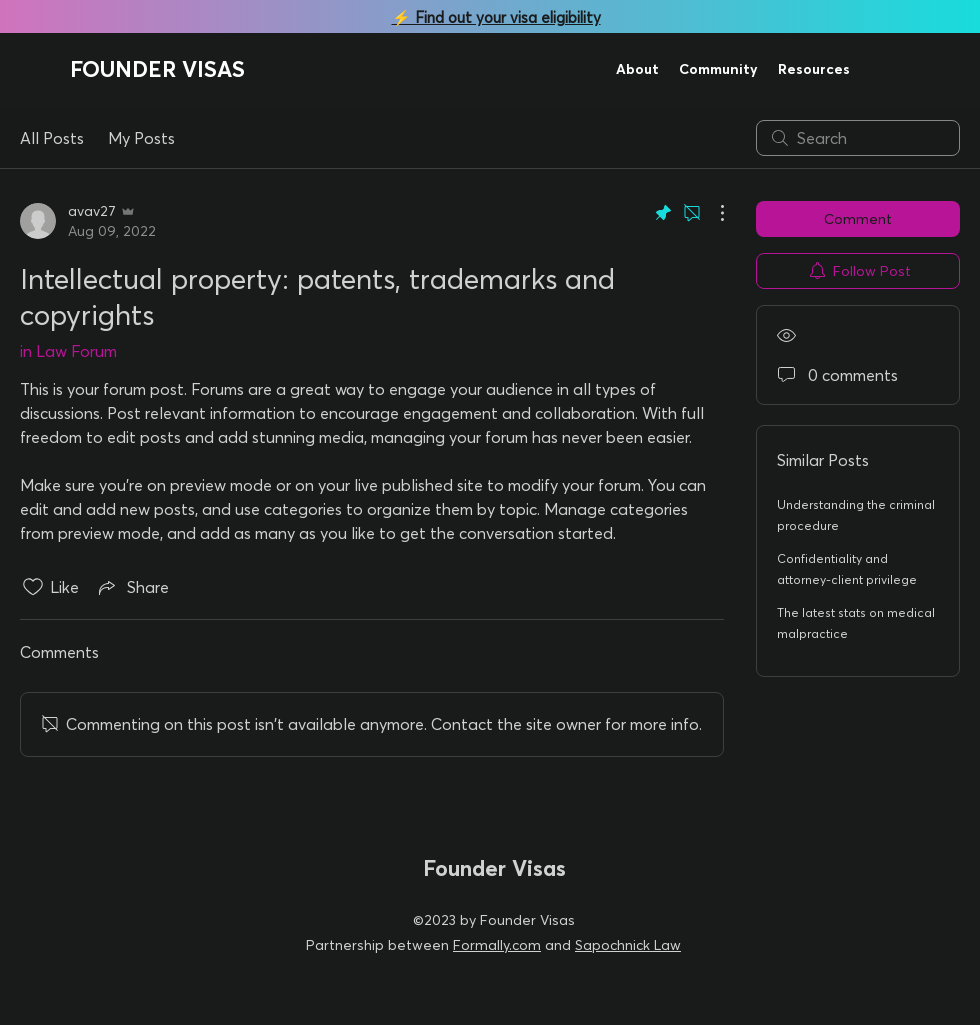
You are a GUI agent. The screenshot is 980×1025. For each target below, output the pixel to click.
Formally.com (497, 945)
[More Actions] (712, 213)
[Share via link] (132, 587)
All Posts (52, 138)
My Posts (141, 138)
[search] (858, 138)
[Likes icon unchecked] (33, 587)
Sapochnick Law (628, 945)
